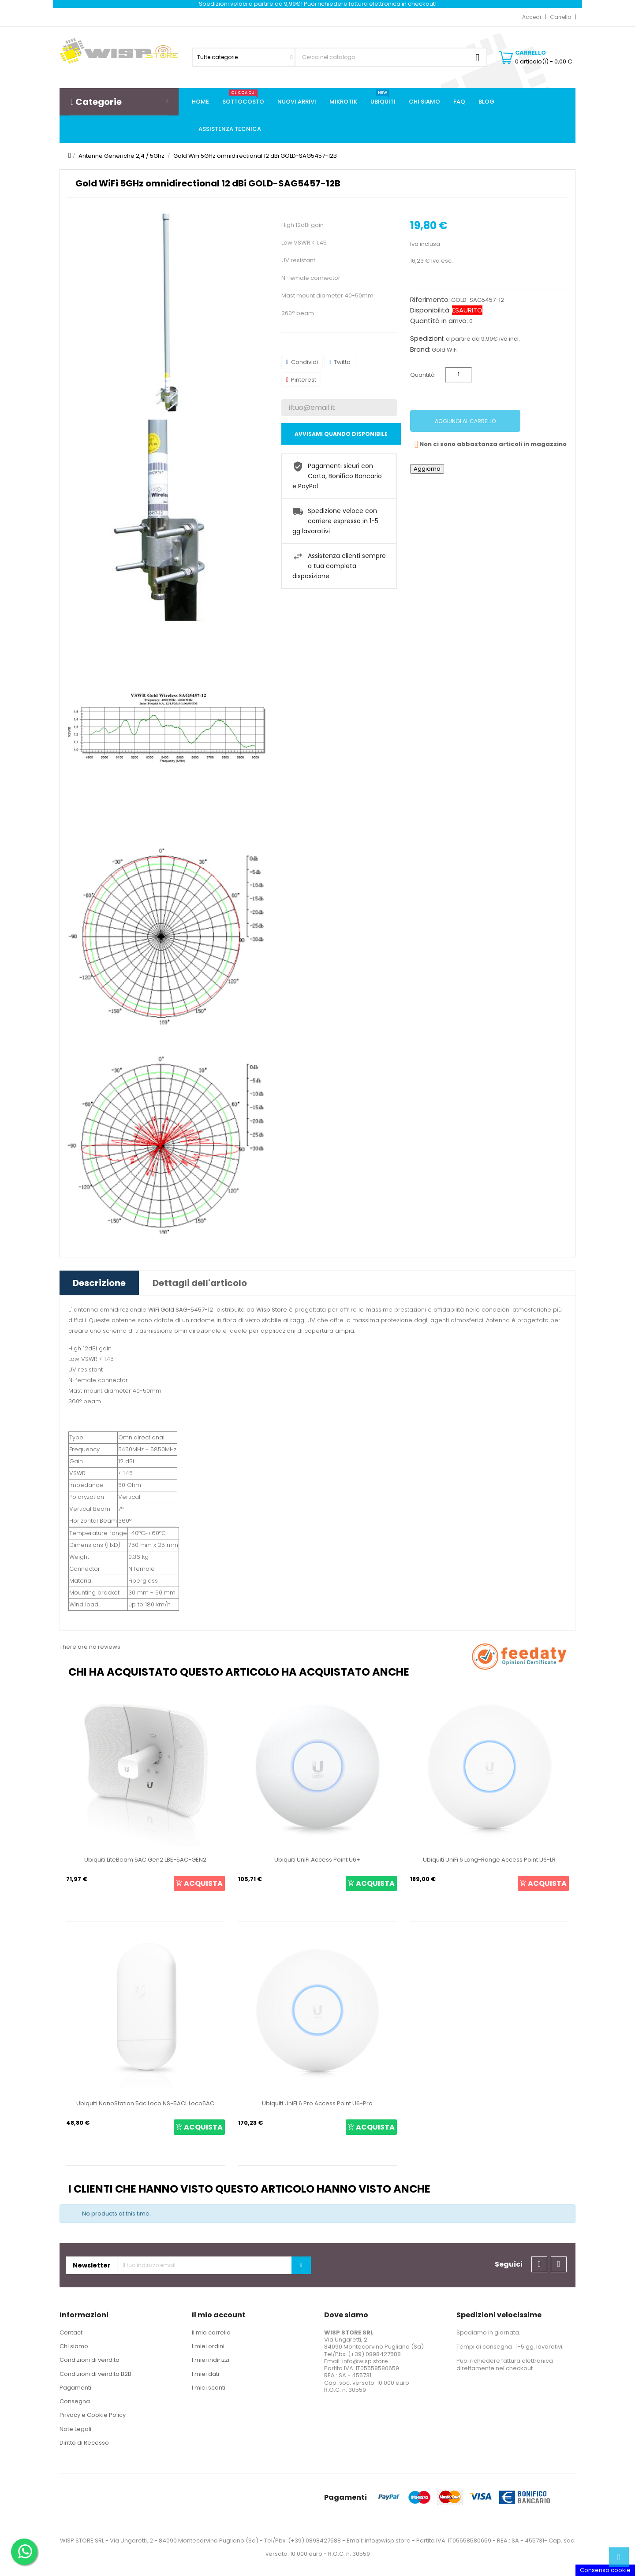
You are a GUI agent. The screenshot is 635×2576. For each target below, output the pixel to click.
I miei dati (205, 2374)
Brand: (420, 349)
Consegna (75, 2401)
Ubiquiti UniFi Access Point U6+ (317, 1859)
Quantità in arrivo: (439, 320)
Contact (71, 2332)
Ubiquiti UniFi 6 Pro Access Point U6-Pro (317, 2103)
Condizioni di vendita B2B (95, 2374)
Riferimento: (430, 299)
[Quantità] (458, 375)
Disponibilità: (430, 310)
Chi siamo (74, 2346)
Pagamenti (75, 2387)
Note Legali (75, 2429)
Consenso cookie (605, 2570)
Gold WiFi (445, 350)
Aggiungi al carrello (465, 421)
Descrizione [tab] (99, 1283)
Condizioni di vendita (90, 2360)
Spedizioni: (427, 338)
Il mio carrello (211, 2332)
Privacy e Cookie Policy (93, 2415)
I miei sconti (208, 2387)
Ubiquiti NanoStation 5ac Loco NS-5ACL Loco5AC (145, 2103)
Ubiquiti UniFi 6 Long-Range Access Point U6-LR (489, 1859)
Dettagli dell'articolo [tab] (200, 1283)
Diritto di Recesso (84, 2442)
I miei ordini (208, 2346)
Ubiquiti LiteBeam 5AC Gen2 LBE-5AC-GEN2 (145, 1859)
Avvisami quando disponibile (341, 434)
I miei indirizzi (210, 2360)
